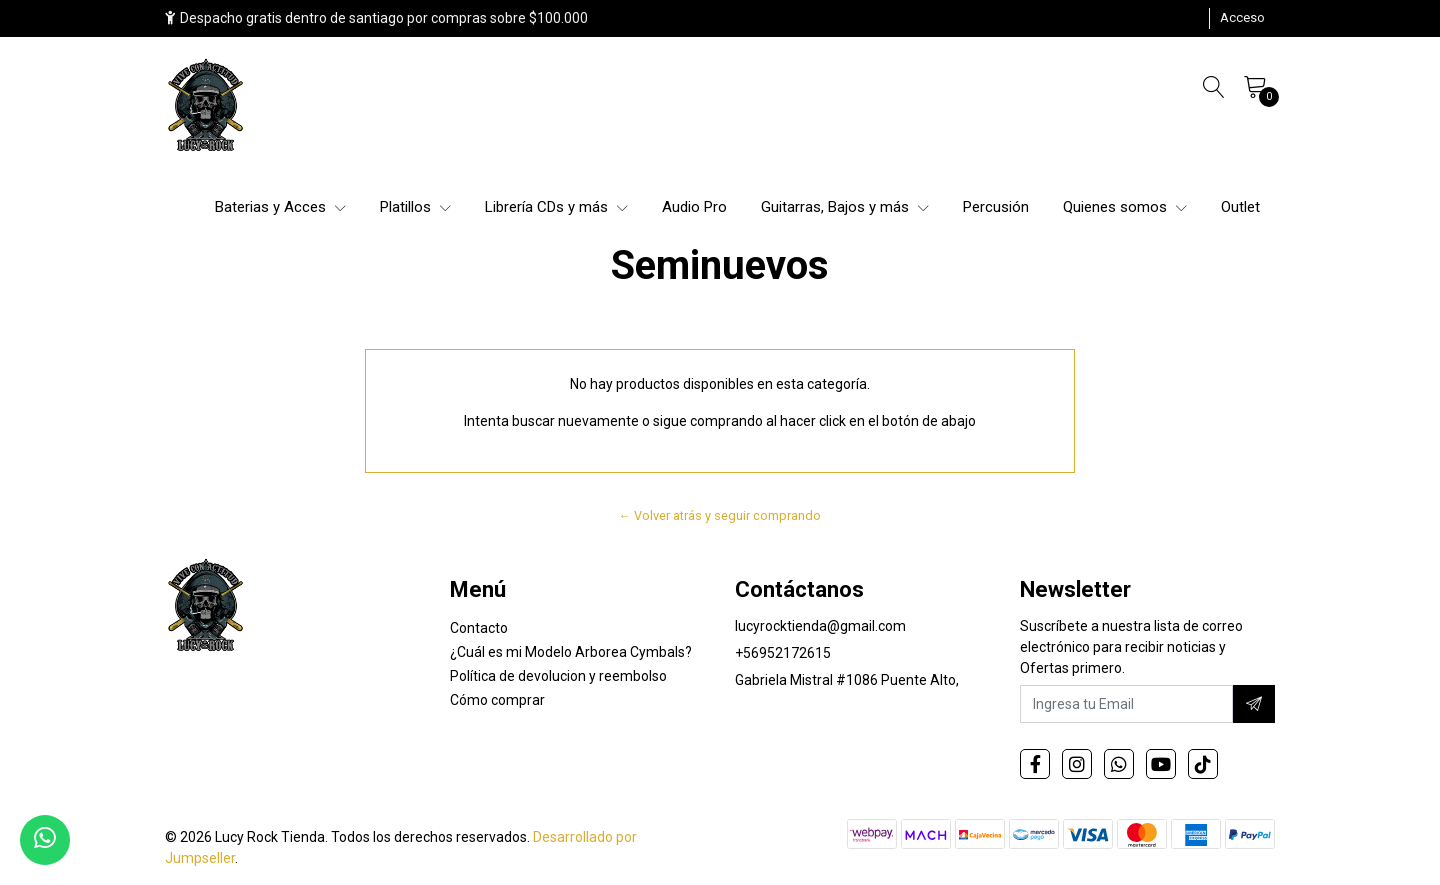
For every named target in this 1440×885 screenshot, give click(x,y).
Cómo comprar (497, 700)
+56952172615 (783, 653)
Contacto (479, 628)
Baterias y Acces (280, 207)
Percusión (996, 207)
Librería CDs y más (556, 207)
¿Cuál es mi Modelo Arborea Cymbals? (571, 652)
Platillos (415, 207)
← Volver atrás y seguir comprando (720, 515)
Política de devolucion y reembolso (558, 676)
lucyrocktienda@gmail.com (820, 626)
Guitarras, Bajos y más (845, 207)
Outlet (1240, 207)
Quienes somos (1125, 207)
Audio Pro (694, 207)
